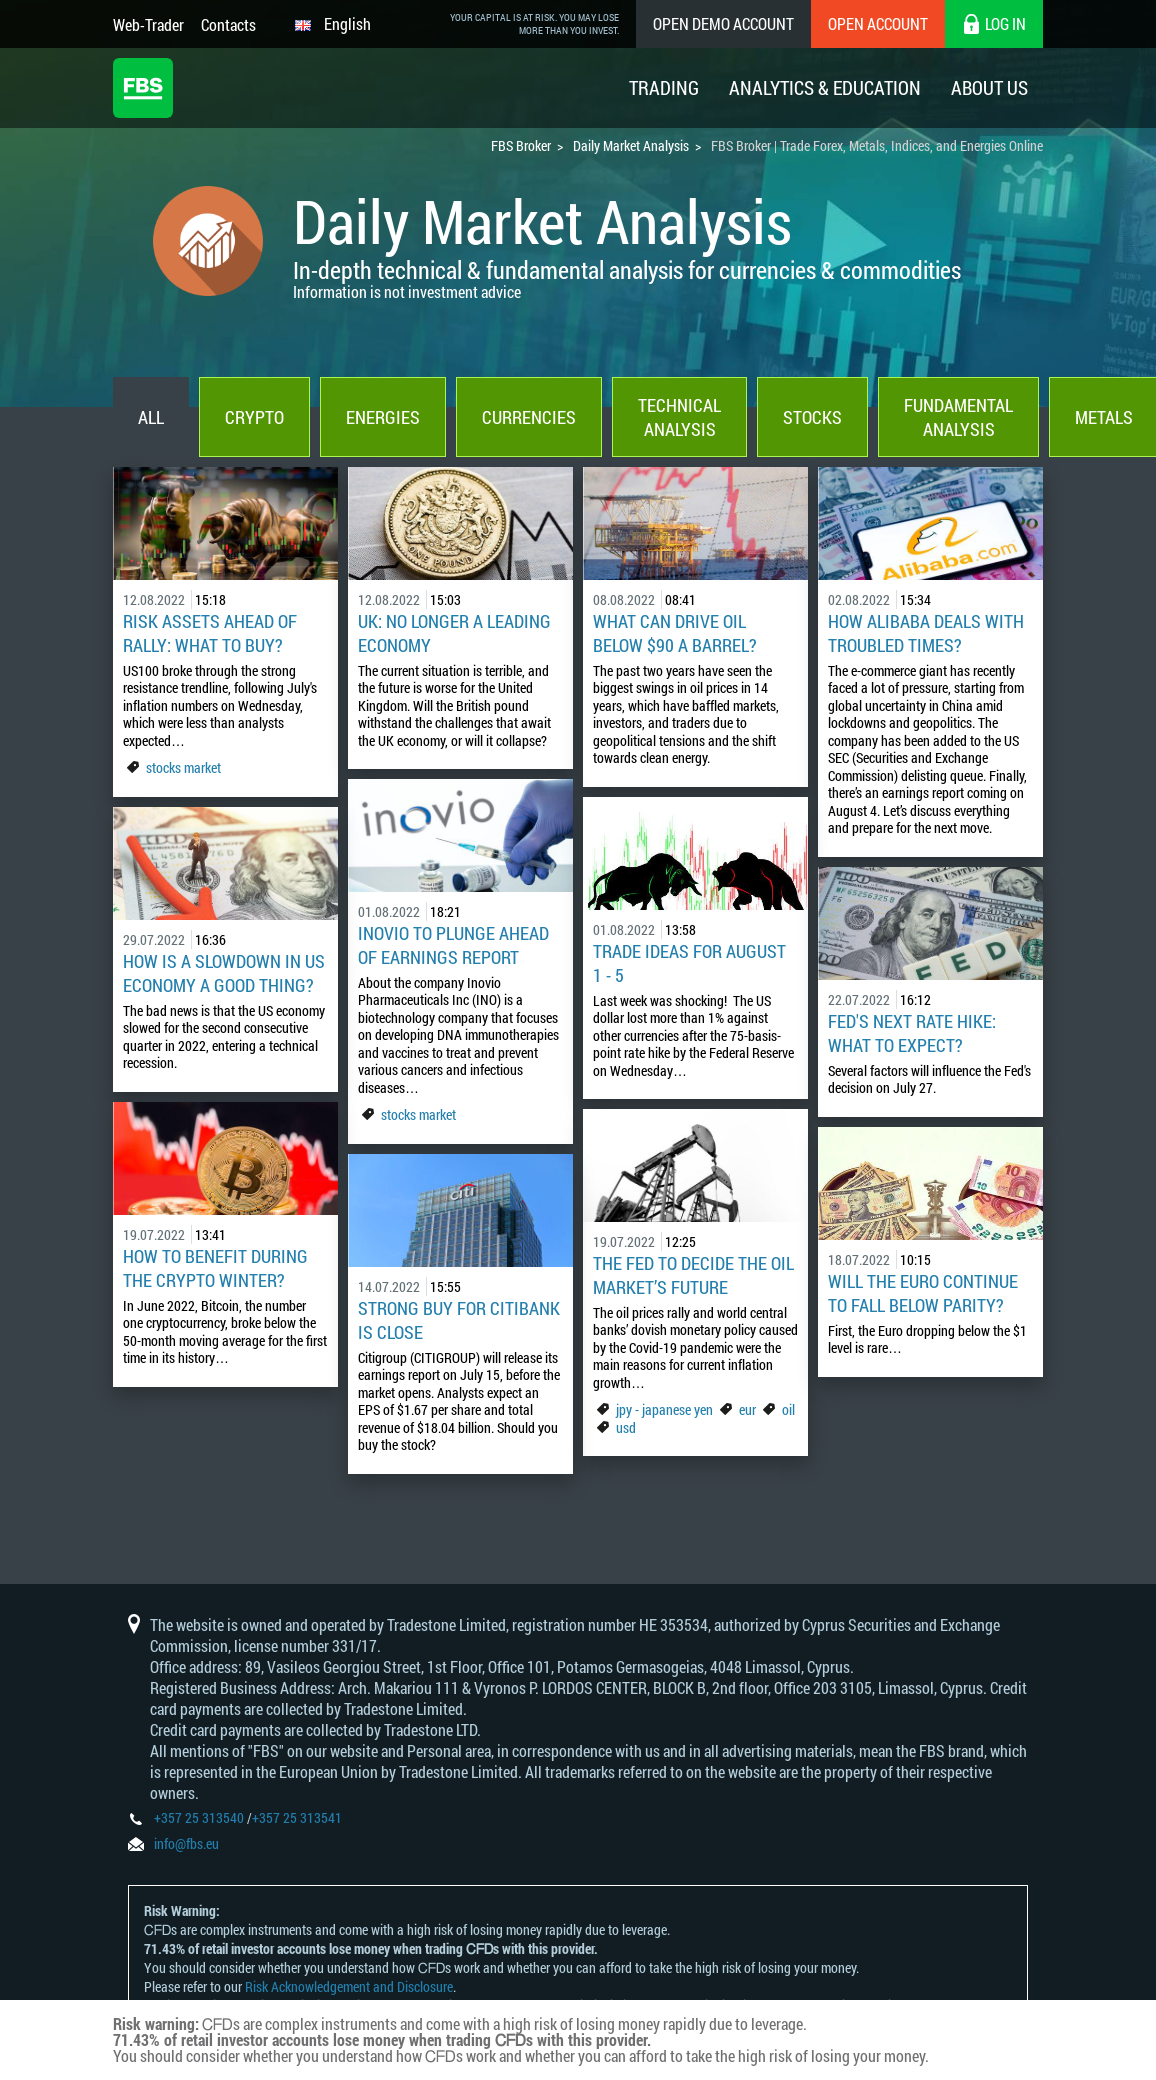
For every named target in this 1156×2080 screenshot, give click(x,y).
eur (747, 1409)
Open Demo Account (723, 23)
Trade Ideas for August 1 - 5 (689, 963)
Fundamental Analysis (958, 417)
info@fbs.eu (186, 1843)
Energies (383, 417)
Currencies (529, 417)
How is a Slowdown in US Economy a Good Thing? (224, 973)
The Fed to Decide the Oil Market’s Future (693, 1275)
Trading (664, 87)
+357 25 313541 (297, 1817)
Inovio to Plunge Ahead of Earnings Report (453, 945)
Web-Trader (148, 24)
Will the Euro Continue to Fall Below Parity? (923, 1293)
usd (626, 1427)
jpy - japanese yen (664, 1409)
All (151, 417)
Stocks (812, 417)
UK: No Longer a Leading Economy (454, 633)
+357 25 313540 (199, 1817)
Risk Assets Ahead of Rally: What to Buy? (210, 633)
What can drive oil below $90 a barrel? (675, 633)
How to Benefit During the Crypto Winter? (215, 1268)
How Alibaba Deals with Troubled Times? (926, 633)
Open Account (878, 23)
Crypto (254, 417)
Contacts (228, 24)
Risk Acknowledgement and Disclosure (349, 1986)
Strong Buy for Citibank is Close (459, 1320)
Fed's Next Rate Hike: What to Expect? (912, 1033)
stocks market (183, 767)
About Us (989, 87)
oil (788, 1409)
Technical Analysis (679, 417)
